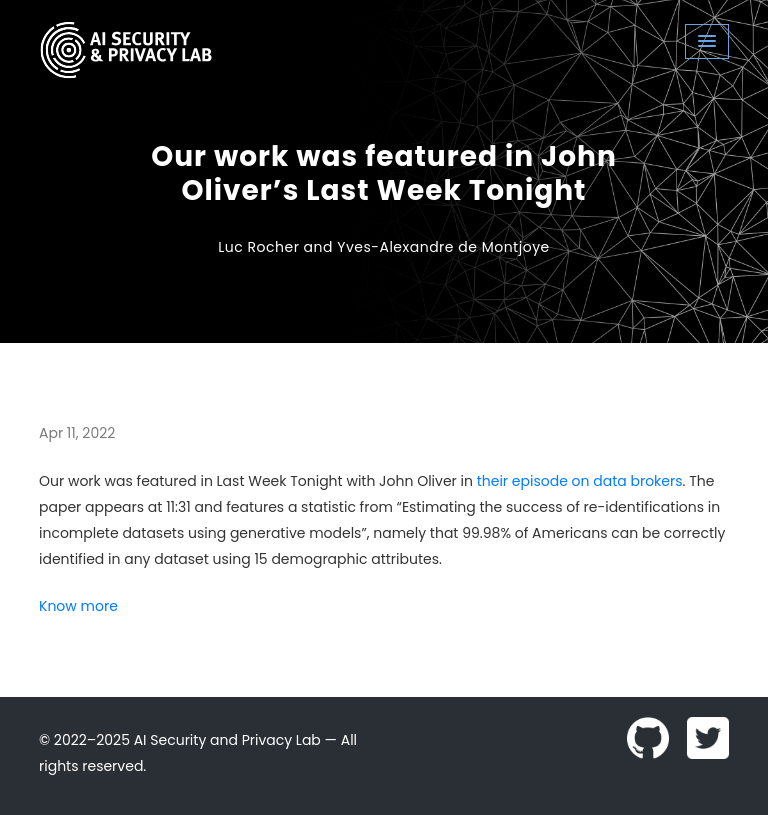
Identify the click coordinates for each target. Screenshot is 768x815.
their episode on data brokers (580, 481)
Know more (78, 606)
